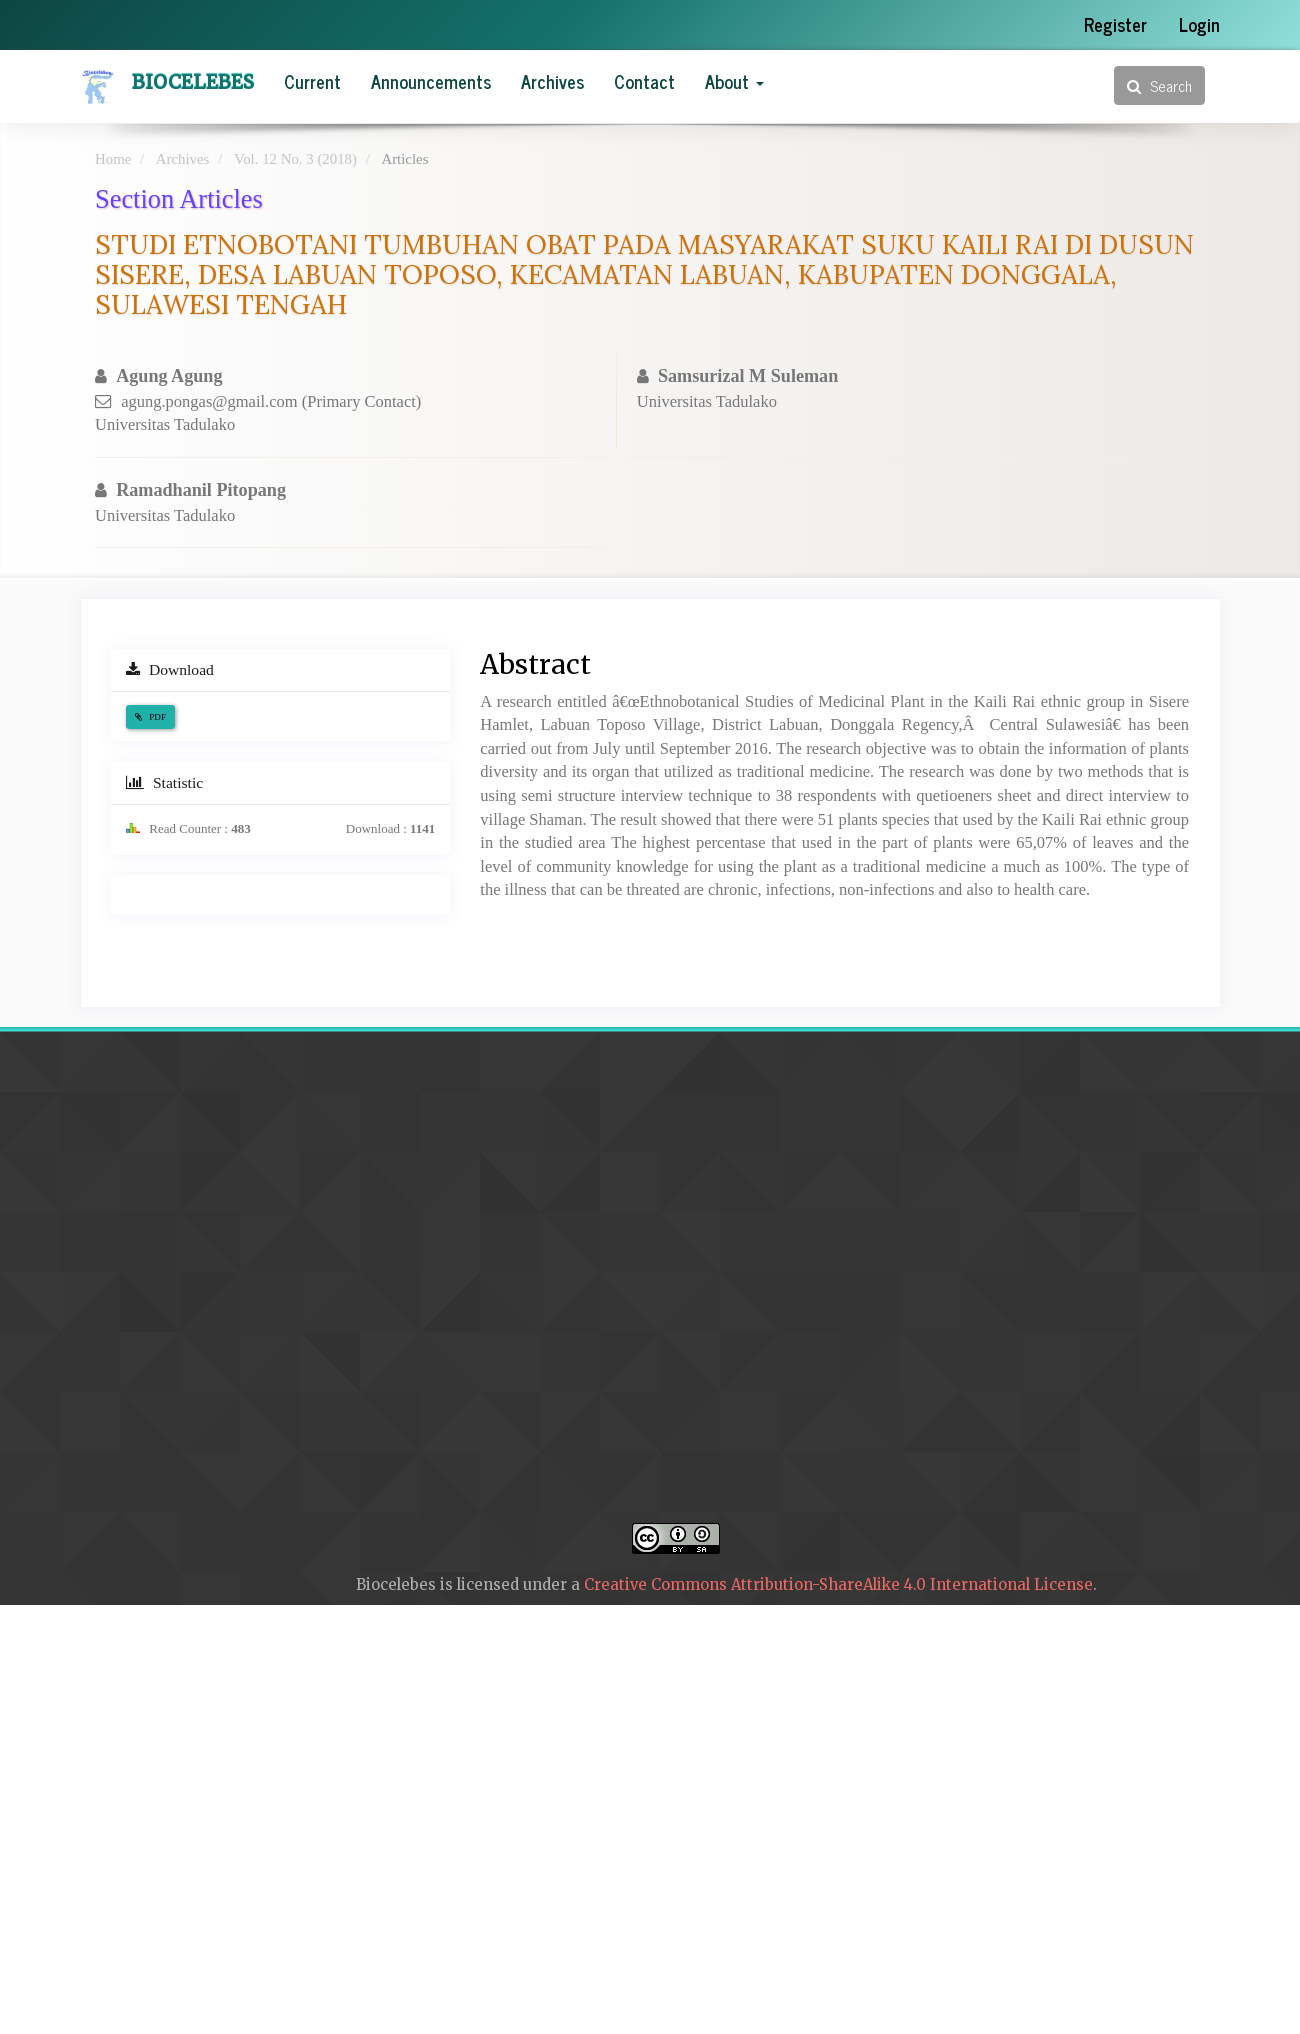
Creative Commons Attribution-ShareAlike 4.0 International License (838, 1584)
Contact (644, 81)
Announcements (431, 81)
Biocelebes (193, 82)
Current (312, 81)
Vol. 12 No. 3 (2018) (295, 159)
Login (1199, 24)
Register (1115, 24)
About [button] (734, 81)
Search (1159, 85)
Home (113, 159)
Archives (552, 81)
